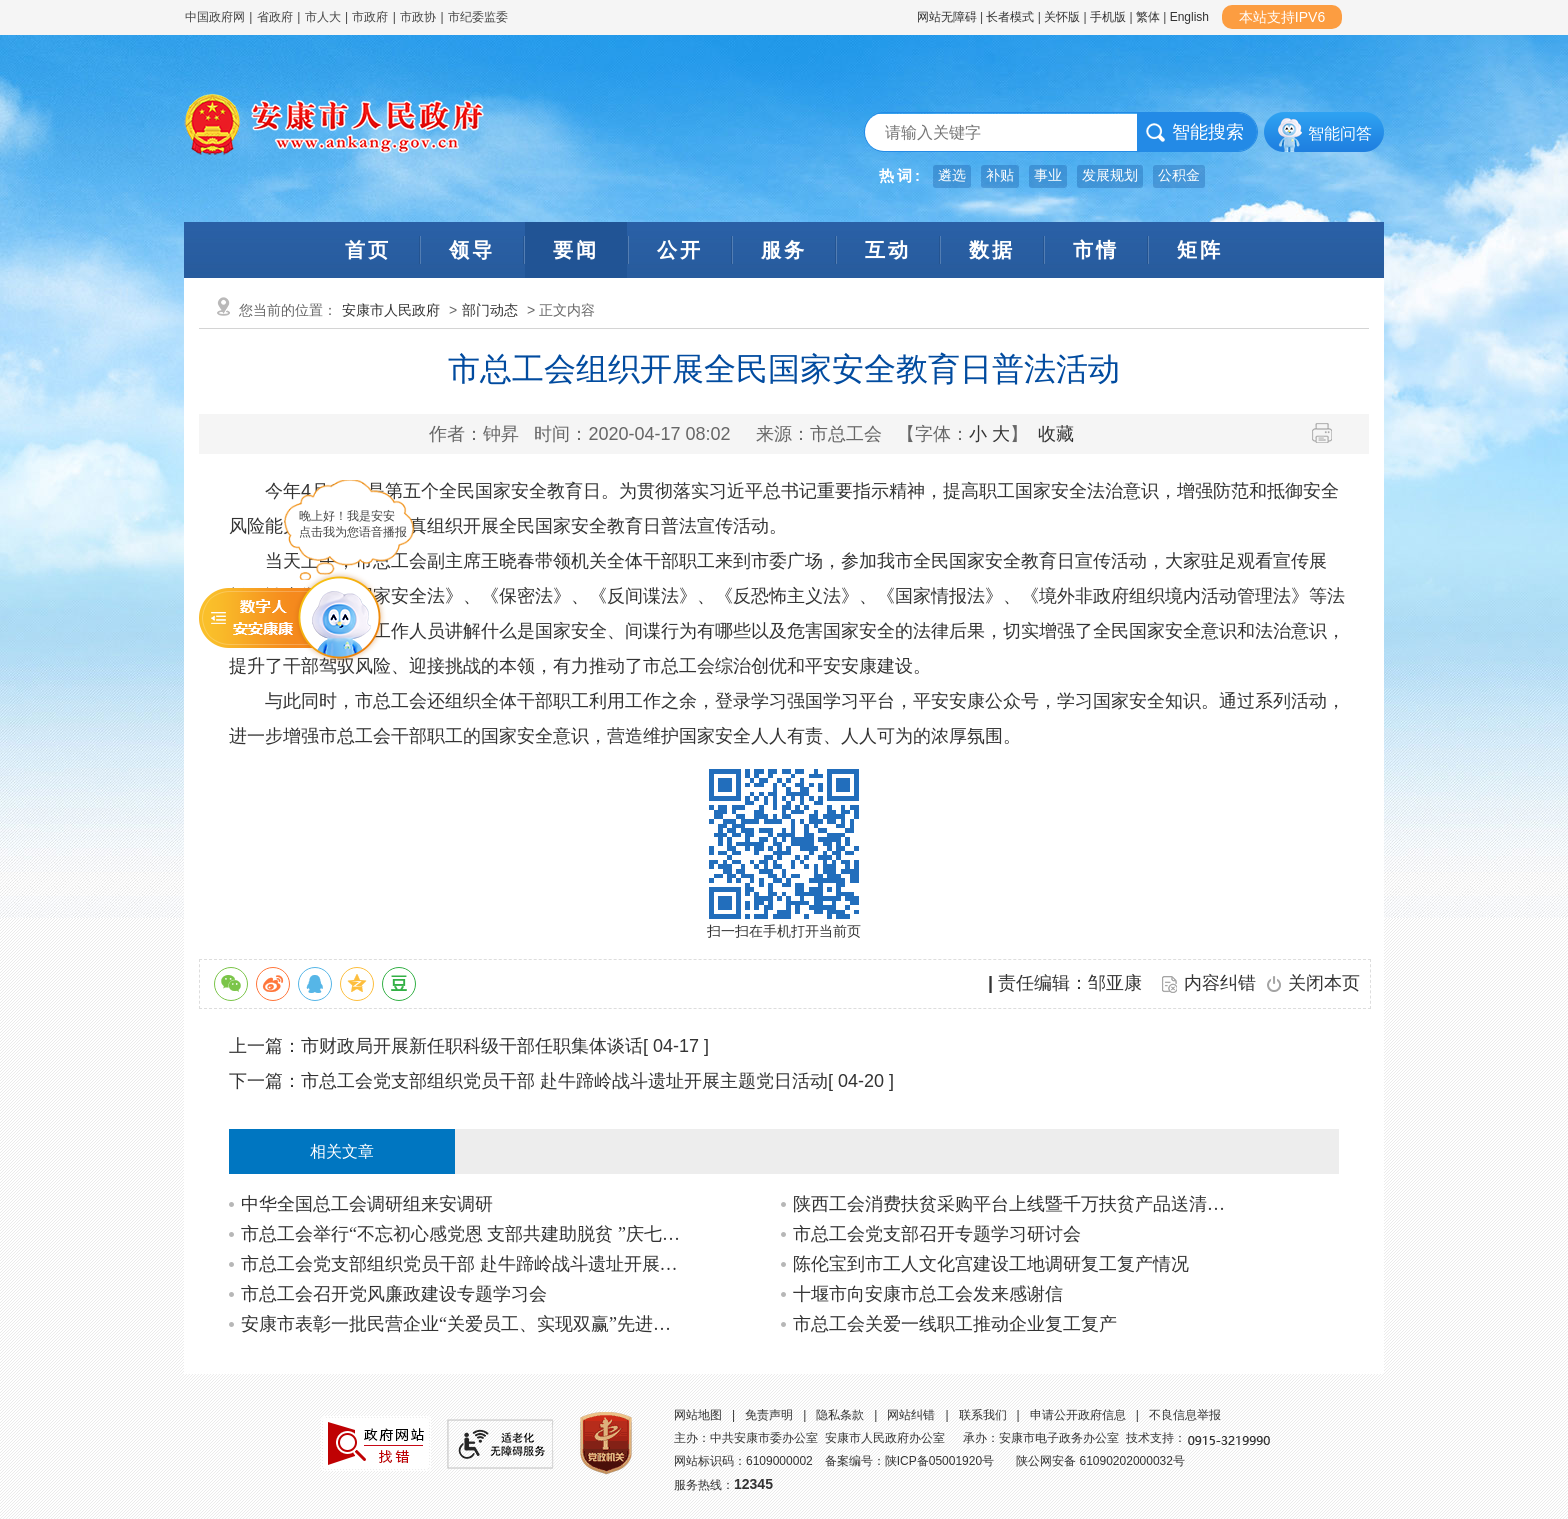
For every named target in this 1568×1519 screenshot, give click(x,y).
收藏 (1056, 434)
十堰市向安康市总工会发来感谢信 (928, 1294)
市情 (1096, 250)
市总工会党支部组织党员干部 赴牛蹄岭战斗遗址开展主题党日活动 (564, 1081)
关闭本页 (1324, 983)
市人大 (323, 17)
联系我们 (983, 1415)
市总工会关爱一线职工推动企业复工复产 (955, 1324)
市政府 (370, 17)
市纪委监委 (478, 17)
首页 (368, 250)
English (1189, 17)
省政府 (276, 17)
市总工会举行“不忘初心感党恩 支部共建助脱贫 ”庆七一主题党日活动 (462, 1234)
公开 (680, 250)
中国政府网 (215, 17)
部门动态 (490, 310)
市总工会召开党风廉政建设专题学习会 (394, 1294)
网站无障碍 (947, 17)
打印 (1329, 433)
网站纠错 (911, 1415)
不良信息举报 (1185, 1415)
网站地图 (698, 1415)
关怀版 (1062, 17)
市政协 (418, 17)
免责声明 (769, 1415)
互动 (888, 250)
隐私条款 (840, 1415)
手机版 (1108, 17)
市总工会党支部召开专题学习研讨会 (937, 1234)
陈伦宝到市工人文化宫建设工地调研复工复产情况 (991, 1264)
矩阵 (1200, 250)
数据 (992, 250)
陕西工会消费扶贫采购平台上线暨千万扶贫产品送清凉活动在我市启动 (1014, 1204)
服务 (784, 250)
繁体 (1148, 17)
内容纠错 (1220, 983)
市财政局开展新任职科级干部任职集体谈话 (472, 1046)
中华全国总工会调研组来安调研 (367, 1204)
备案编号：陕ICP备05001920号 (909, 1461)
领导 (472, 250)
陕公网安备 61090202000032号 (1100, 1461)
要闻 (576, 250)
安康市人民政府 (391, 310)
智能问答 (1340, 133)
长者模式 (1010, 17)
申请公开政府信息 (1078, 1415)
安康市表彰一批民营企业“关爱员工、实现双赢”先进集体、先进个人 (462, 1324)
